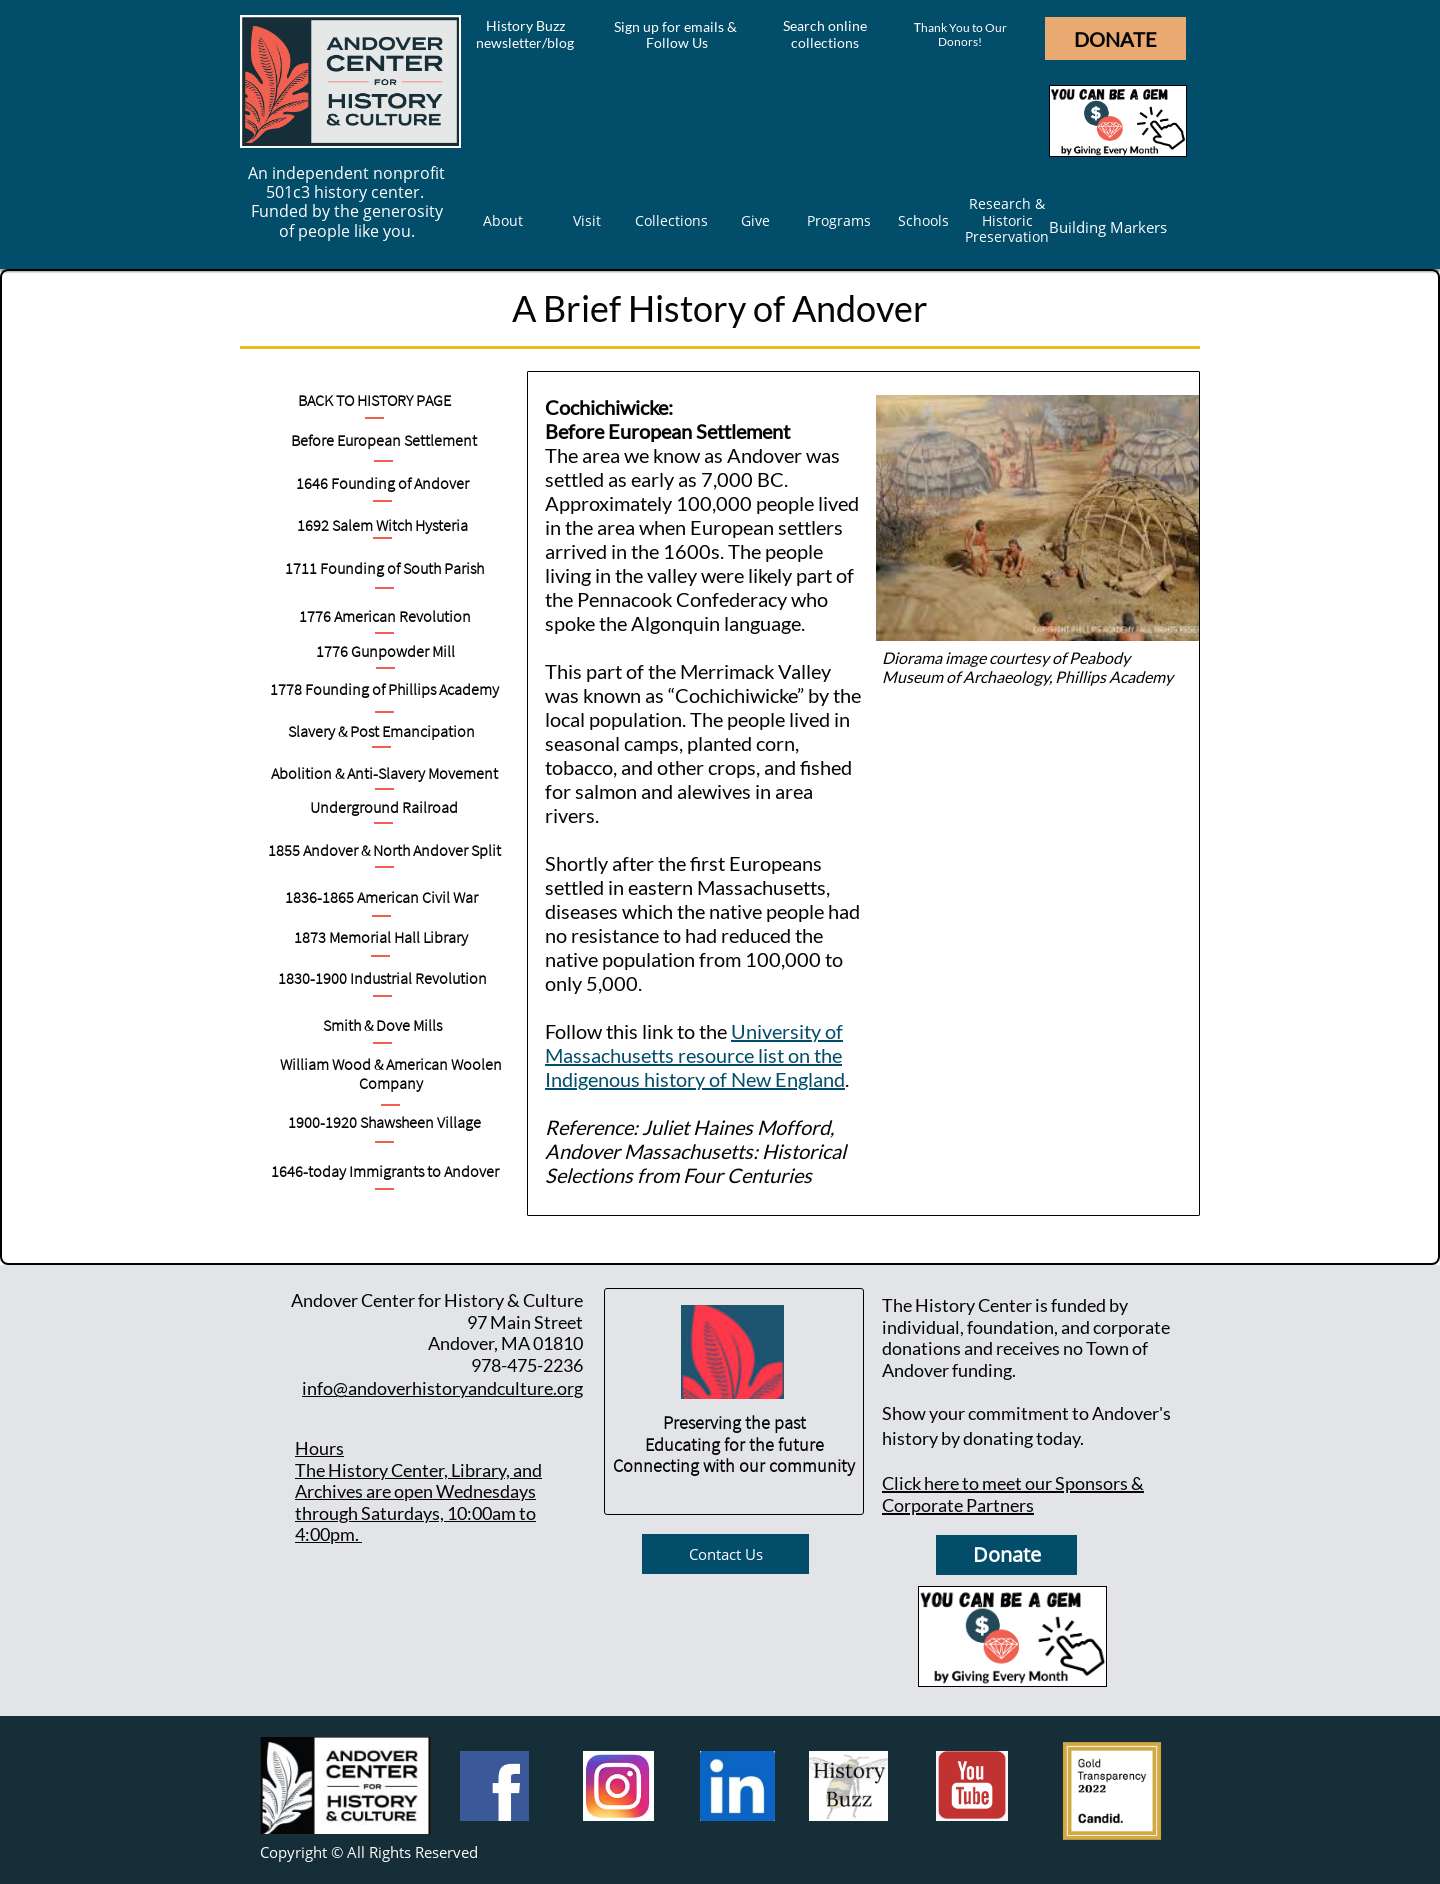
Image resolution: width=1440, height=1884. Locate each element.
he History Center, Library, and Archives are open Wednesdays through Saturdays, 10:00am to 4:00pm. (418, 1502)
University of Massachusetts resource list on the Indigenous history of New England (695, 1055)
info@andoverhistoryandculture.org (442, 1388)
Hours (319, 1448)
